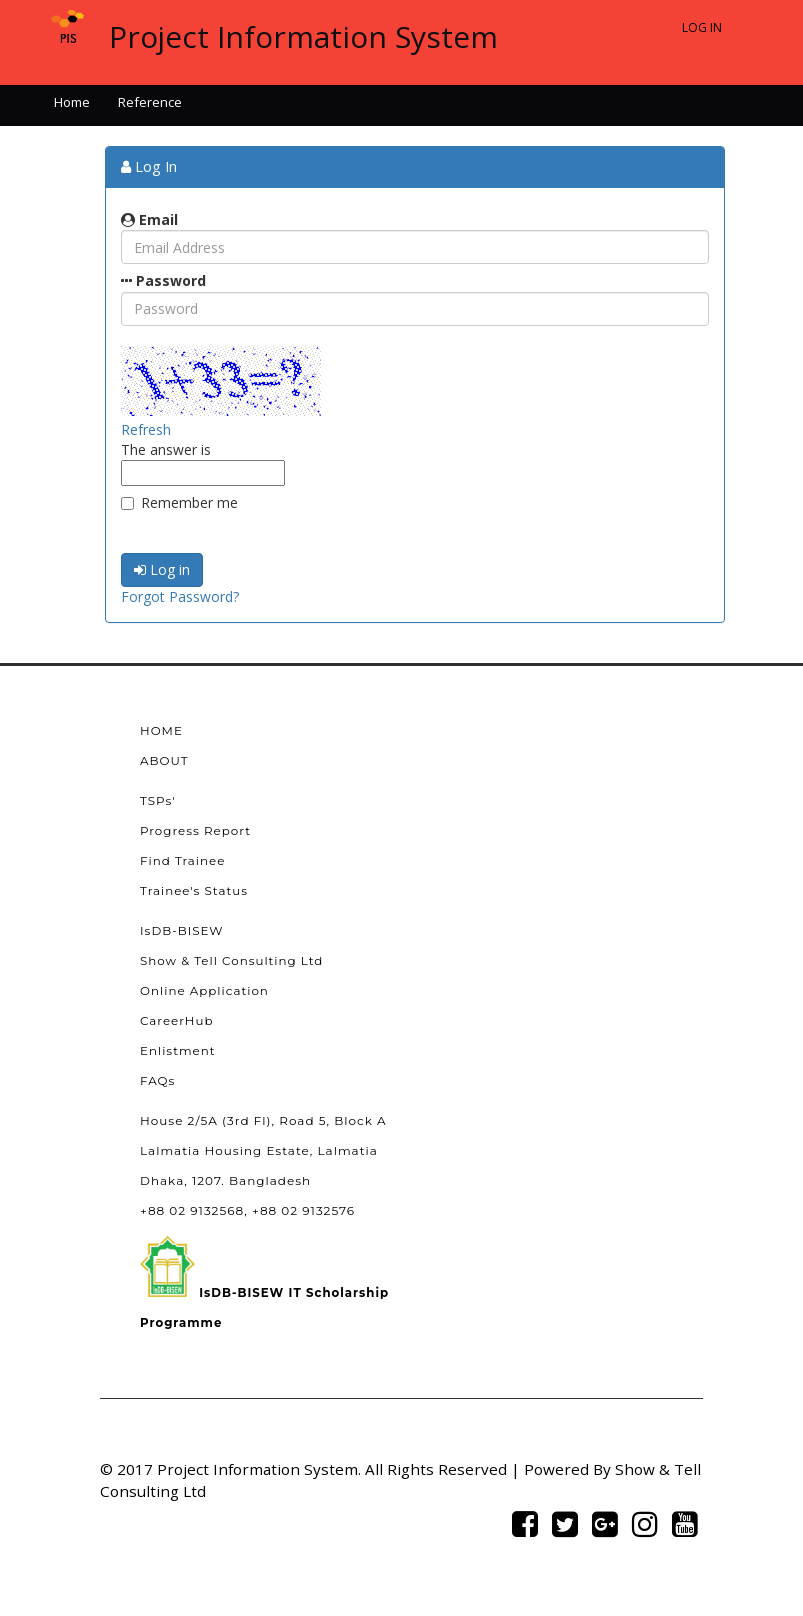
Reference (150, 102)
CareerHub (177, 1021)
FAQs (157, 1081)
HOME (161, 731)
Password (163, 280)
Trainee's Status (194, 891)
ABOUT (164, 761)
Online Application (204, 991)
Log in (162, 569)
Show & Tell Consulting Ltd (231, 961)
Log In (702, 27)
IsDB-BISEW (182, 931)
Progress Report (195, 831)
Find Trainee (182, 861)
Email (149, 219)
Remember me (179, 502)
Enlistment (178, 1051)
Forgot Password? (180, 596)
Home (72, 102)
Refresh (146, 429)
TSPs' (158, 801)
